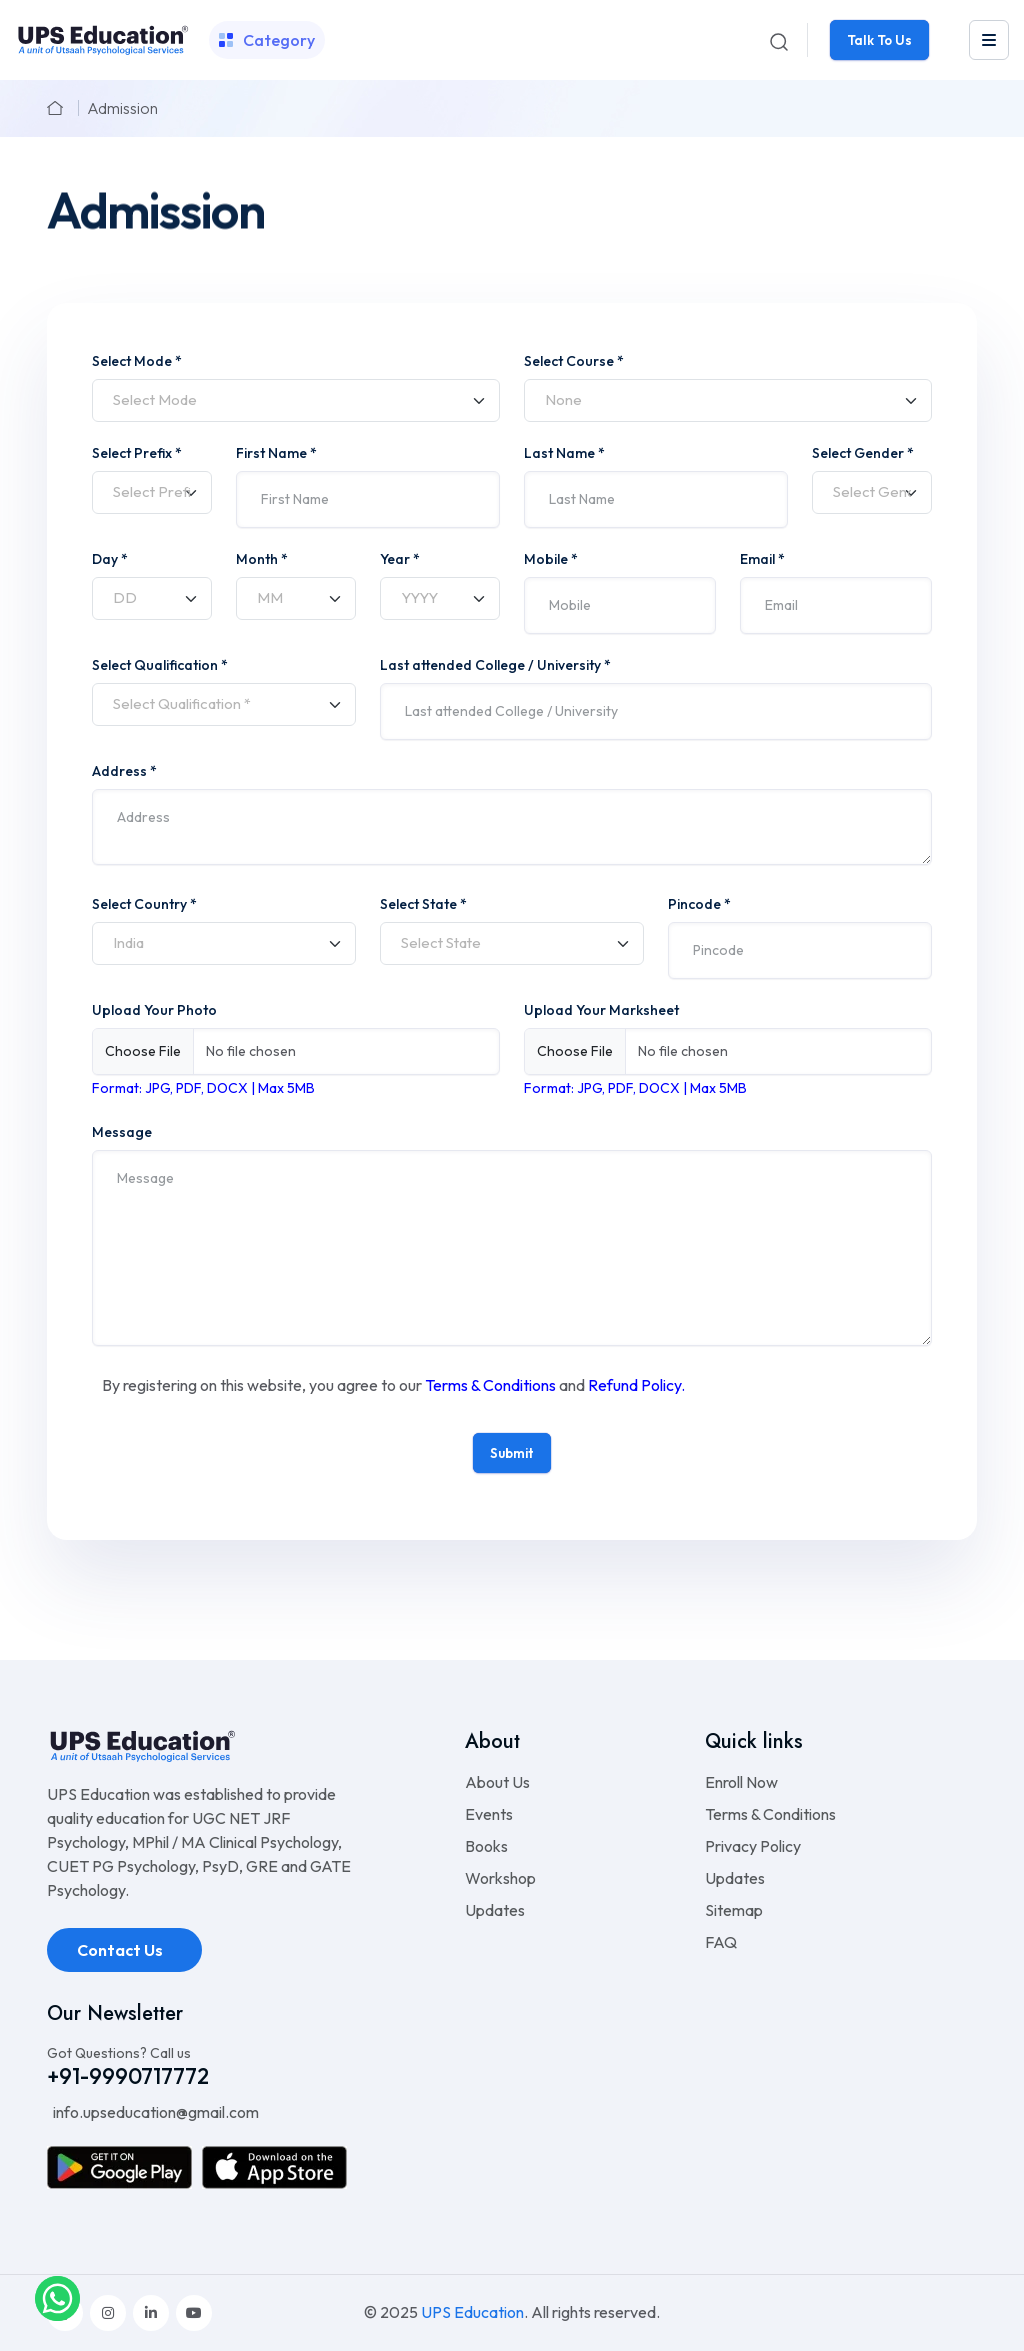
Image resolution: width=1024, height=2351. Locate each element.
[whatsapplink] (57, 2297)
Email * (762, 559)
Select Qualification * (160, 665)
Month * (262, 559)
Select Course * (574, 361)
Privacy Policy (753, 1846)
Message (122, 1132)
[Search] (779, 40)
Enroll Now (741, 1782)
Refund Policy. (636, 1385)
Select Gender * (863, 453)
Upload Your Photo (154, 1010)
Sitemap (734, 1910)
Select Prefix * (137, 453)
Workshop (500, 1878)
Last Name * (564, 453)
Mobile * (551, 559)
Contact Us (121, 1950)
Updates (495, 1910)
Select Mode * (137, 361)
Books (486, 1846)
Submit (512, 1453)
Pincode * (699, 904)
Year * (400, 559)
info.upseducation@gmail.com (154, 2112)
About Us (497, 1782)
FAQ (721, 1942)
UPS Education (472, 2312)
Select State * (423, 904)
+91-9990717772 (128, 2076)
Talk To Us (879, 40)
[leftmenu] (989, 40)
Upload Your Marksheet (601, 1010)
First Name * (276, 453)
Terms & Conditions (490, 1385)
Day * (110, 559)
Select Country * (144, 904)
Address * (124, 771)
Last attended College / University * (495, 665)
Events (489, 1814)
